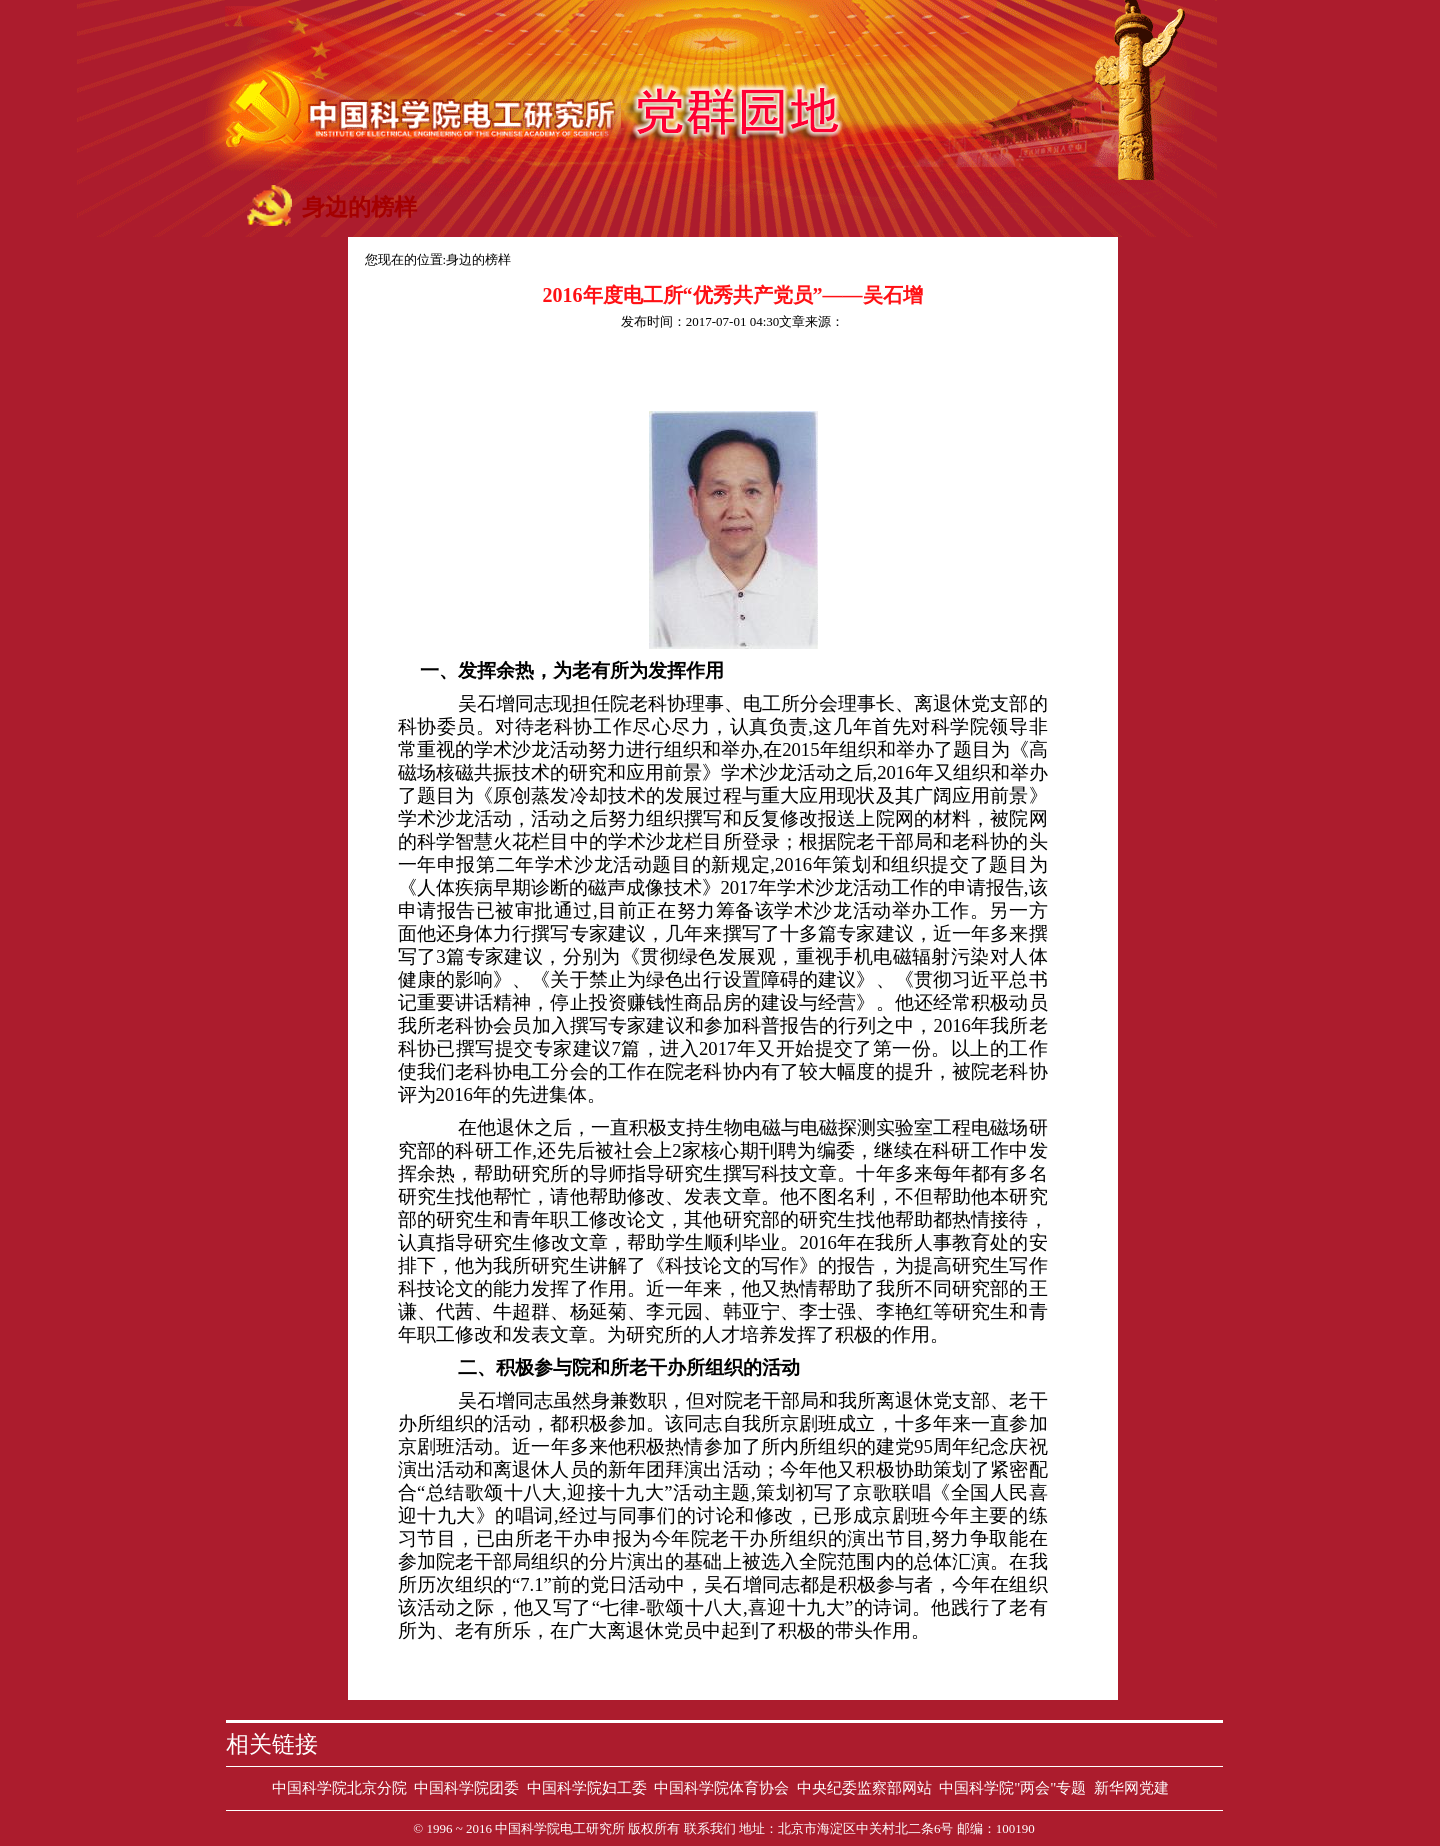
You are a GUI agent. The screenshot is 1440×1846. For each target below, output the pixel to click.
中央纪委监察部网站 (864, 1788)
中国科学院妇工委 (587, 1788)
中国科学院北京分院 (339, 1788)
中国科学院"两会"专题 (1012, 1788)
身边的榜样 (478, 259)
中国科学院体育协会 (721, 1788)
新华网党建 (1131, 1788)
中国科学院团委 (466, 1788)
